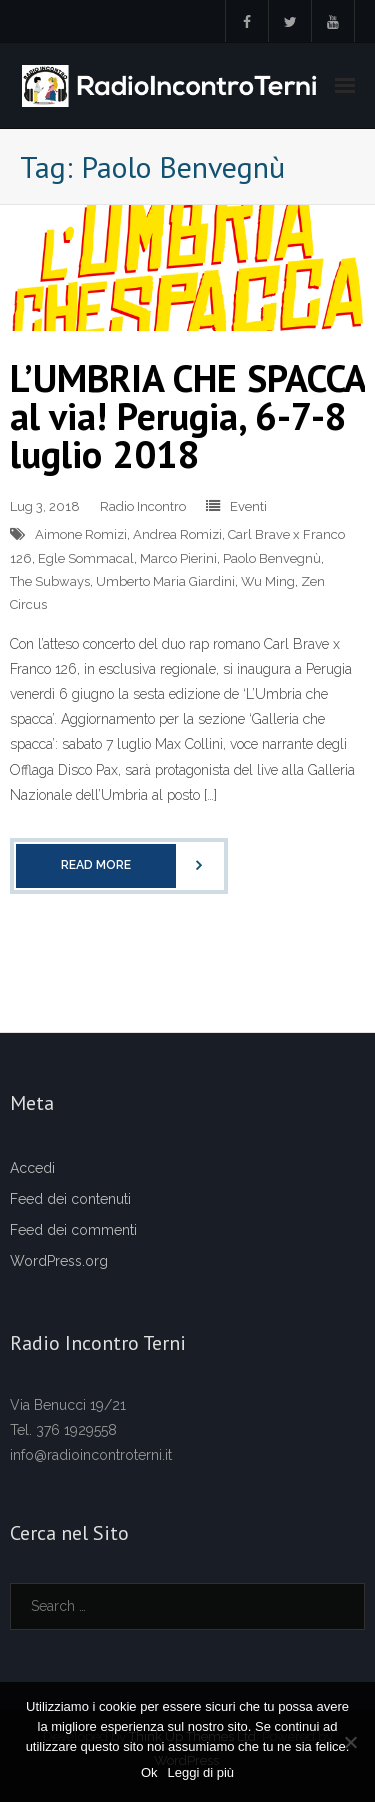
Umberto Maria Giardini (165, 581)
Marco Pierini (178, 558)
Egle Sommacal (86, 558)
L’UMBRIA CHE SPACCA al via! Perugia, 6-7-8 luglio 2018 (187, 415)
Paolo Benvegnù (272, 558)
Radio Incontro (143, 506)
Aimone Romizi (81, 534)
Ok (149, 1772)
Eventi (248, 506)
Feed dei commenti (73, 1230)
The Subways (50, 581)
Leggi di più (201, 1772)
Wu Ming (268, 581)
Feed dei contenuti (70, 1199)
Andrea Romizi (177, 534)
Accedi (32, 1168)
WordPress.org (59, 1261)
